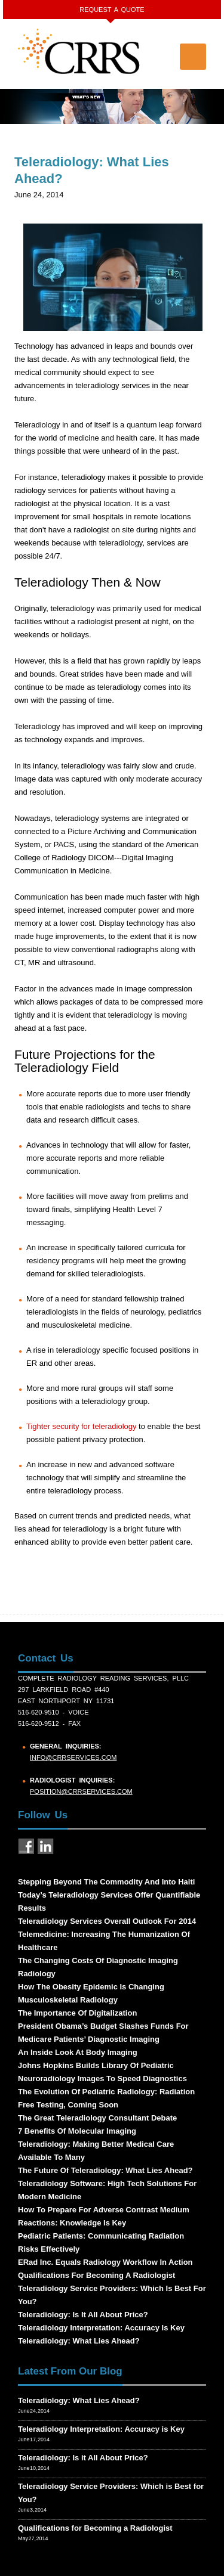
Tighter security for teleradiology (81, 1426)
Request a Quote (111, 9)
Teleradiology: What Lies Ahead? (79, 2400)
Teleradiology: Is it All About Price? (83, 2457)
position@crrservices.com (81, 1791)
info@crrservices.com (73, 1757)
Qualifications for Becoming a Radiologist (95, 2528)
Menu (193, 57)
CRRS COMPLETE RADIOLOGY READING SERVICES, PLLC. (79, 51)
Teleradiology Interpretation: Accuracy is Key (101, 2429)
